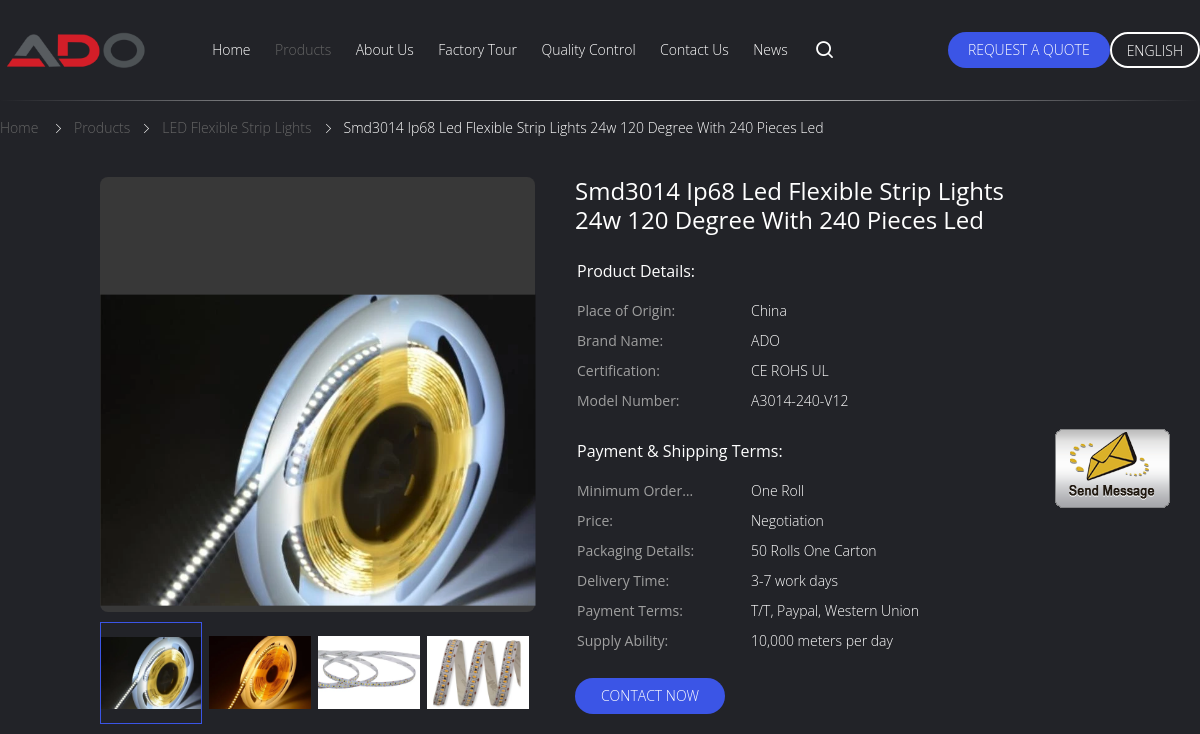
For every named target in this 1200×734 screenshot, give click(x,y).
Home (231, 49)
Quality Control (588, 49)
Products (303, 49)
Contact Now (650, 695)
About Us (385, 49)
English (1155, 50)
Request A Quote (1029, 49)
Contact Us (694, 49)
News (770, 49)
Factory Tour (477, 49)
